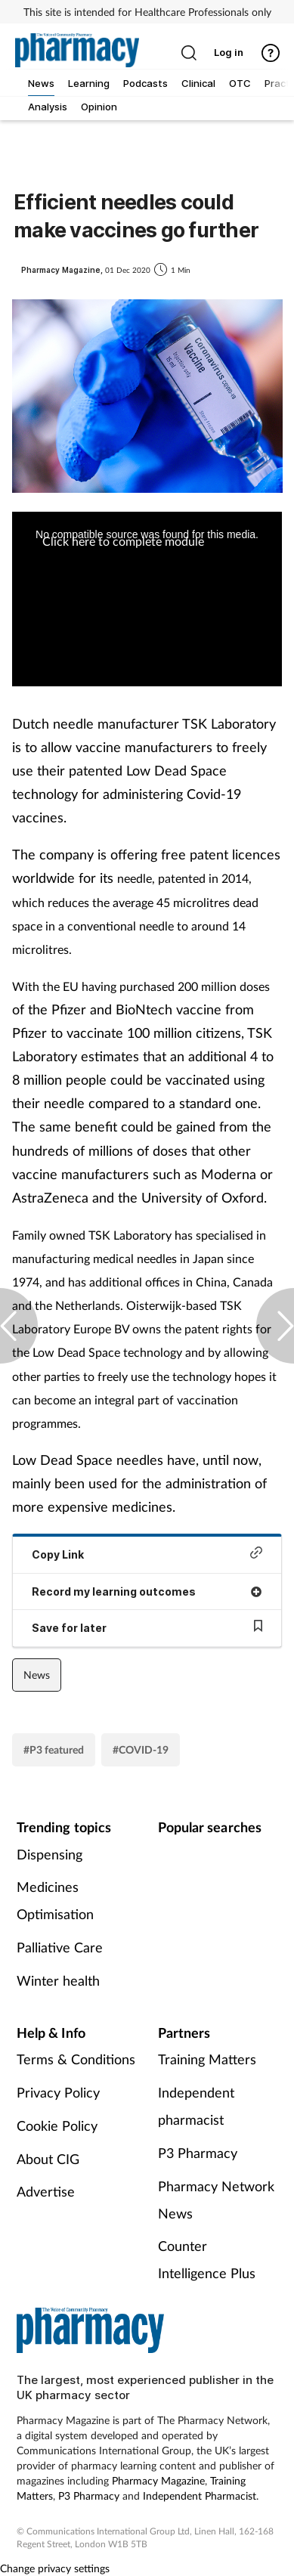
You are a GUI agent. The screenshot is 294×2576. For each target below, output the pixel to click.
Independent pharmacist (196, 2106)
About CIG (48, 2158)
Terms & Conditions (76, 2059)
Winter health (58, 1980)
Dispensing (49, 1854)
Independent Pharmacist (199, 2495)
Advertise (46, 2191)
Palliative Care (60, 1947)
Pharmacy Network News (216, 2199)
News (36, 1674)
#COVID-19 (141, 1749)
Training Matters (207, 2059)
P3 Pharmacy (197, 2152)
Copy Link (147, 1554)
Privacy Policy (58, 2092)
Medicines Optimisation (55, 1900)
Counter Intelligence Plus (206, 2259)
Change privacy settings (55, 2568)
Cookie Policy (57, 2125)
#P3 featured (53, 1749)
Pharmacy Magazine (158, 2480)
